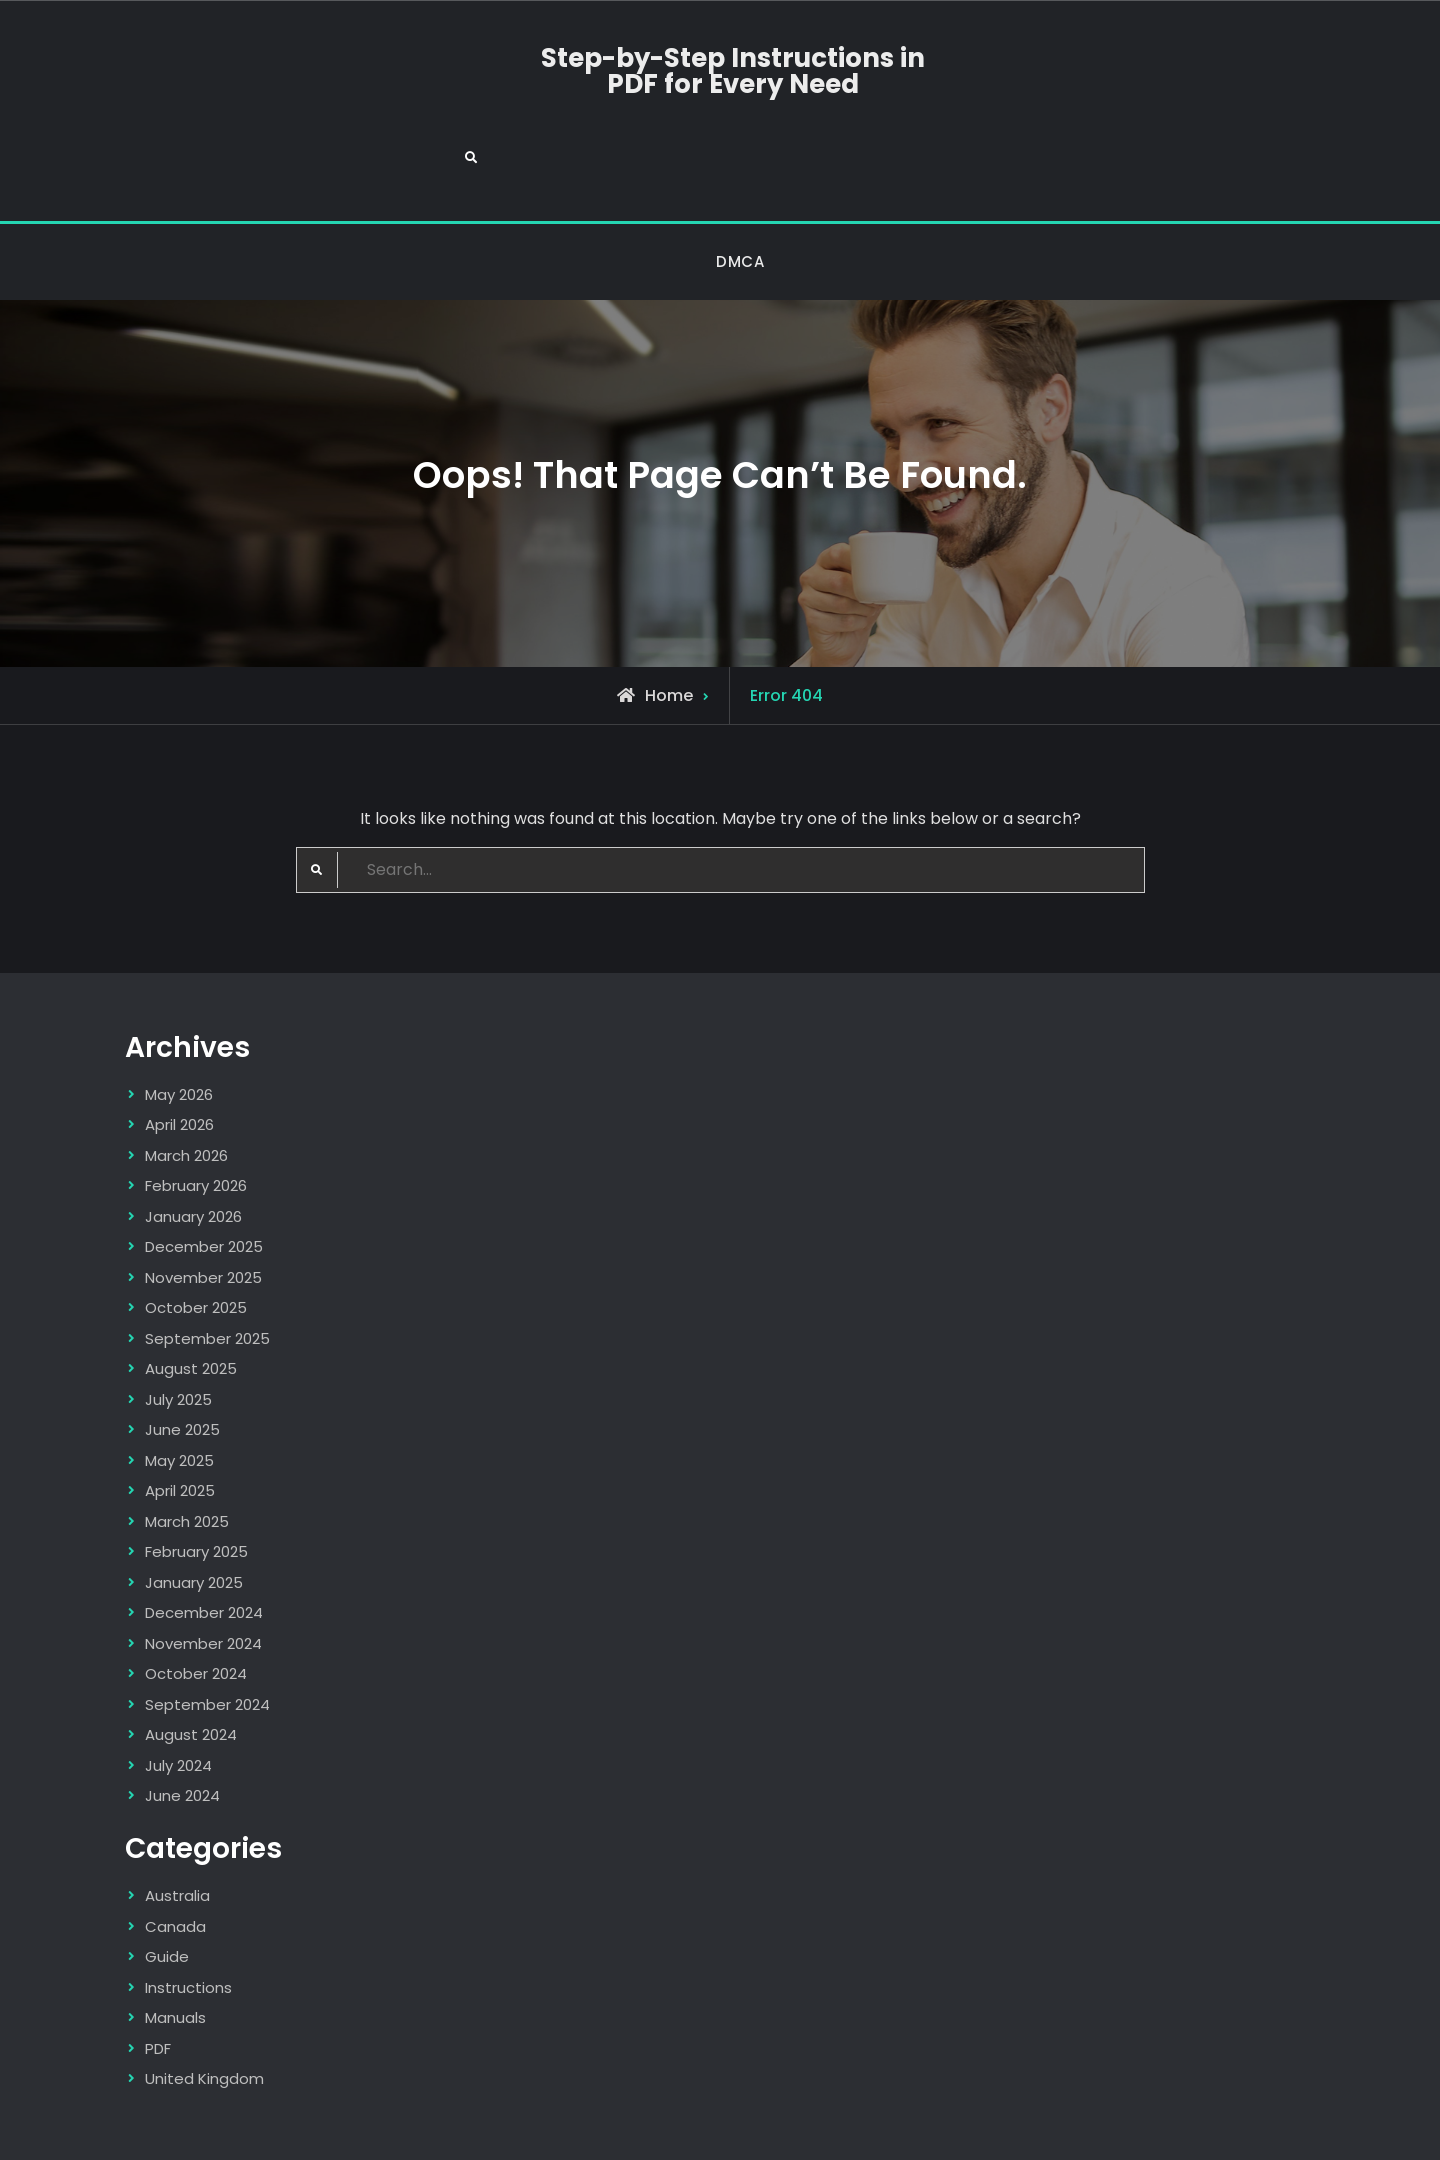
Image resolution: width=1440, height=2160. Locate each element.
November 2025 (203, 1203)
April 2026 (179, 1051)
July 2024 (178, 1691)
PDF (158, 1974)
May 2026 (179, 1020)
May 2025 (179, 1386)
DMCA (740, 187)
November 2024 (203, 1569)
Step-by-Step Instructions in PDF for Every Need (719, 72)
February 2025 (196, 1478)
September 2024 (207, 1630)
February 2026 (196, 1112)
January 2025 (194, 1508)
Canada (175, 1852)
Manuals (175, 1943)
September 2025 (207, 1264)
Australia (177, 1821)
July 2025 (178, 1325)
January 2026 (193, 1142)
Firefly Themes (1037, 2126)
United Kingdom (204, 2004)
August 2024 (191, 1661)
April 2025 (180, 1417)
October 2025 (196, 1234)
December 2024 (204, 1539)
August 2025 (191, 1295)
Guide (167, 1882)
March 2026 (186, 1081)
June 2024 (182, 1722)
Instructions (188, 1913)
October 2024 (196, 1600)
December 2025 (204, 1173)
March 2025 (187, 1447)
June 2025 (182, 1356)
